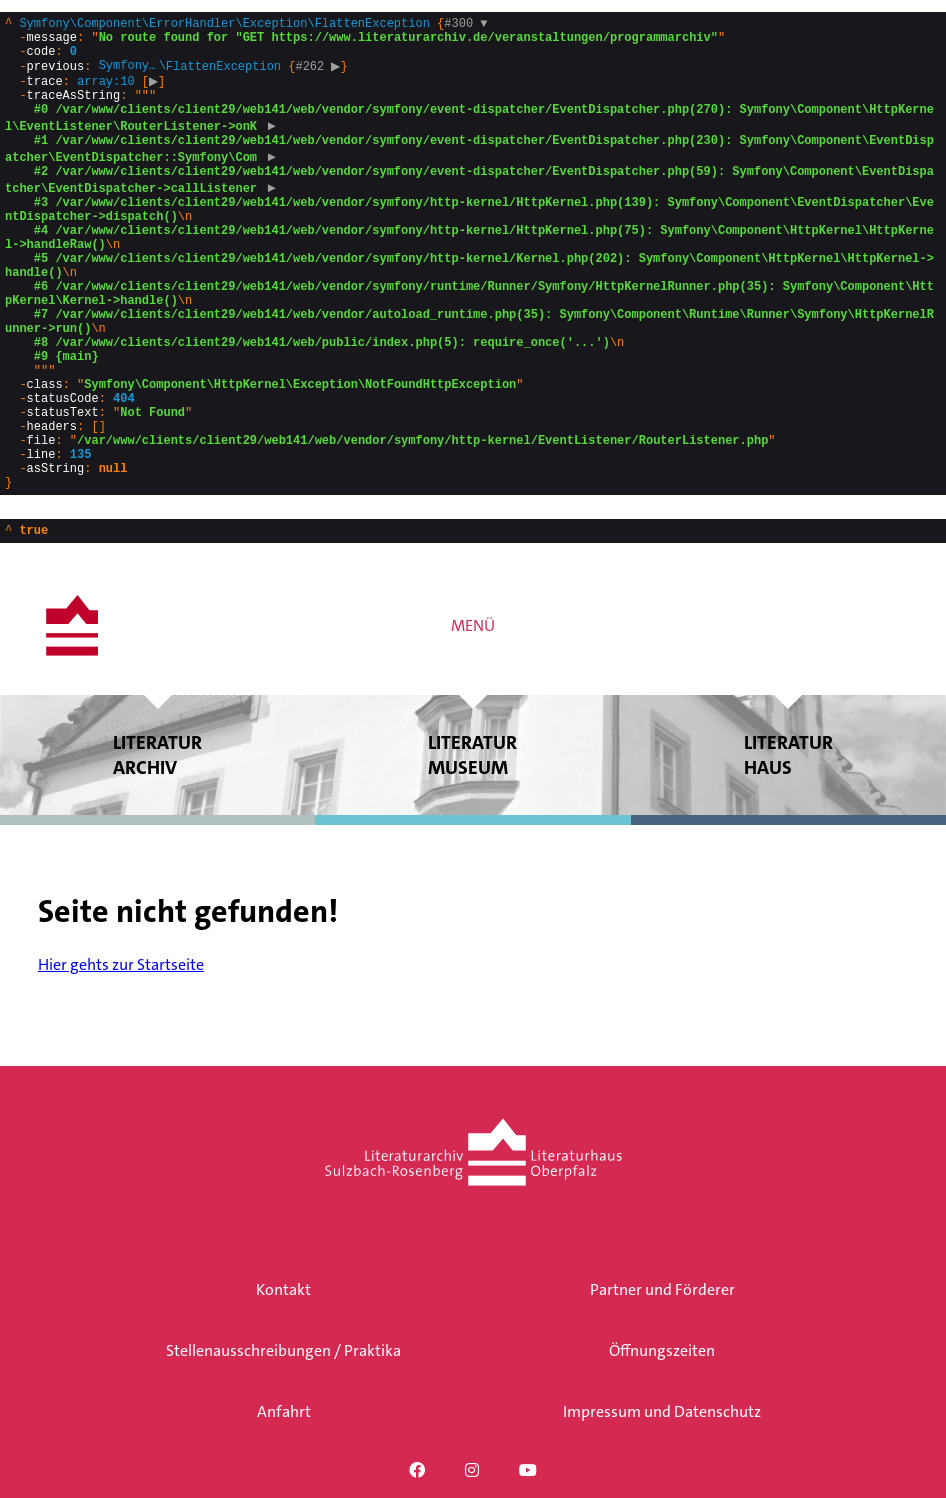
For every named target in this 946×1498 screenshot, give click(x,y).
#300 (465, 25)
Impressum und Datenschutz (662, 1411)
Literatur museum (472, 846)
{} (469, 297)
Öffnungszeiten (662, 1350)
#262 (320, 76)
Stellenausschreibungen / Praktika (283, 1350)
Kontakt (283, 1289)
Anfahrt (284, 1411)
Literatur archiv (157, 846)
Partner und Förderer (662, 1289)
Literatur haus (788, 846)
